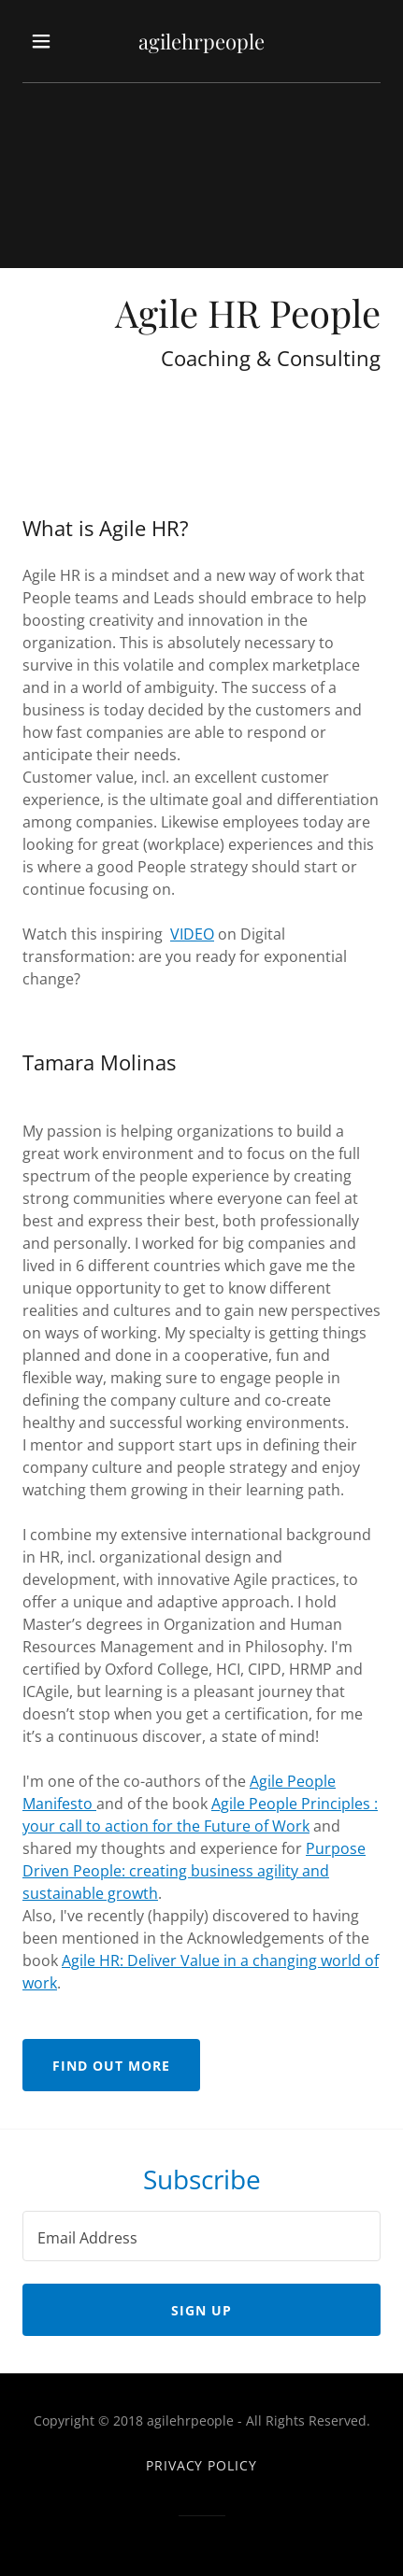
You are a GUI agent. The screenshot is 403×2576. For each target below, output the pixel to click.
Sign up (201, 2310)
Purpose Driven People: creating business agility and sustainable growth (194, 1871)
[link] (201, 41)
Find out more (111, 2065)
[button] (45, 41)
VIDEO (192, 934)
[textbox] (201, 2236)
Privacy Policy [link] (202, 2465)
